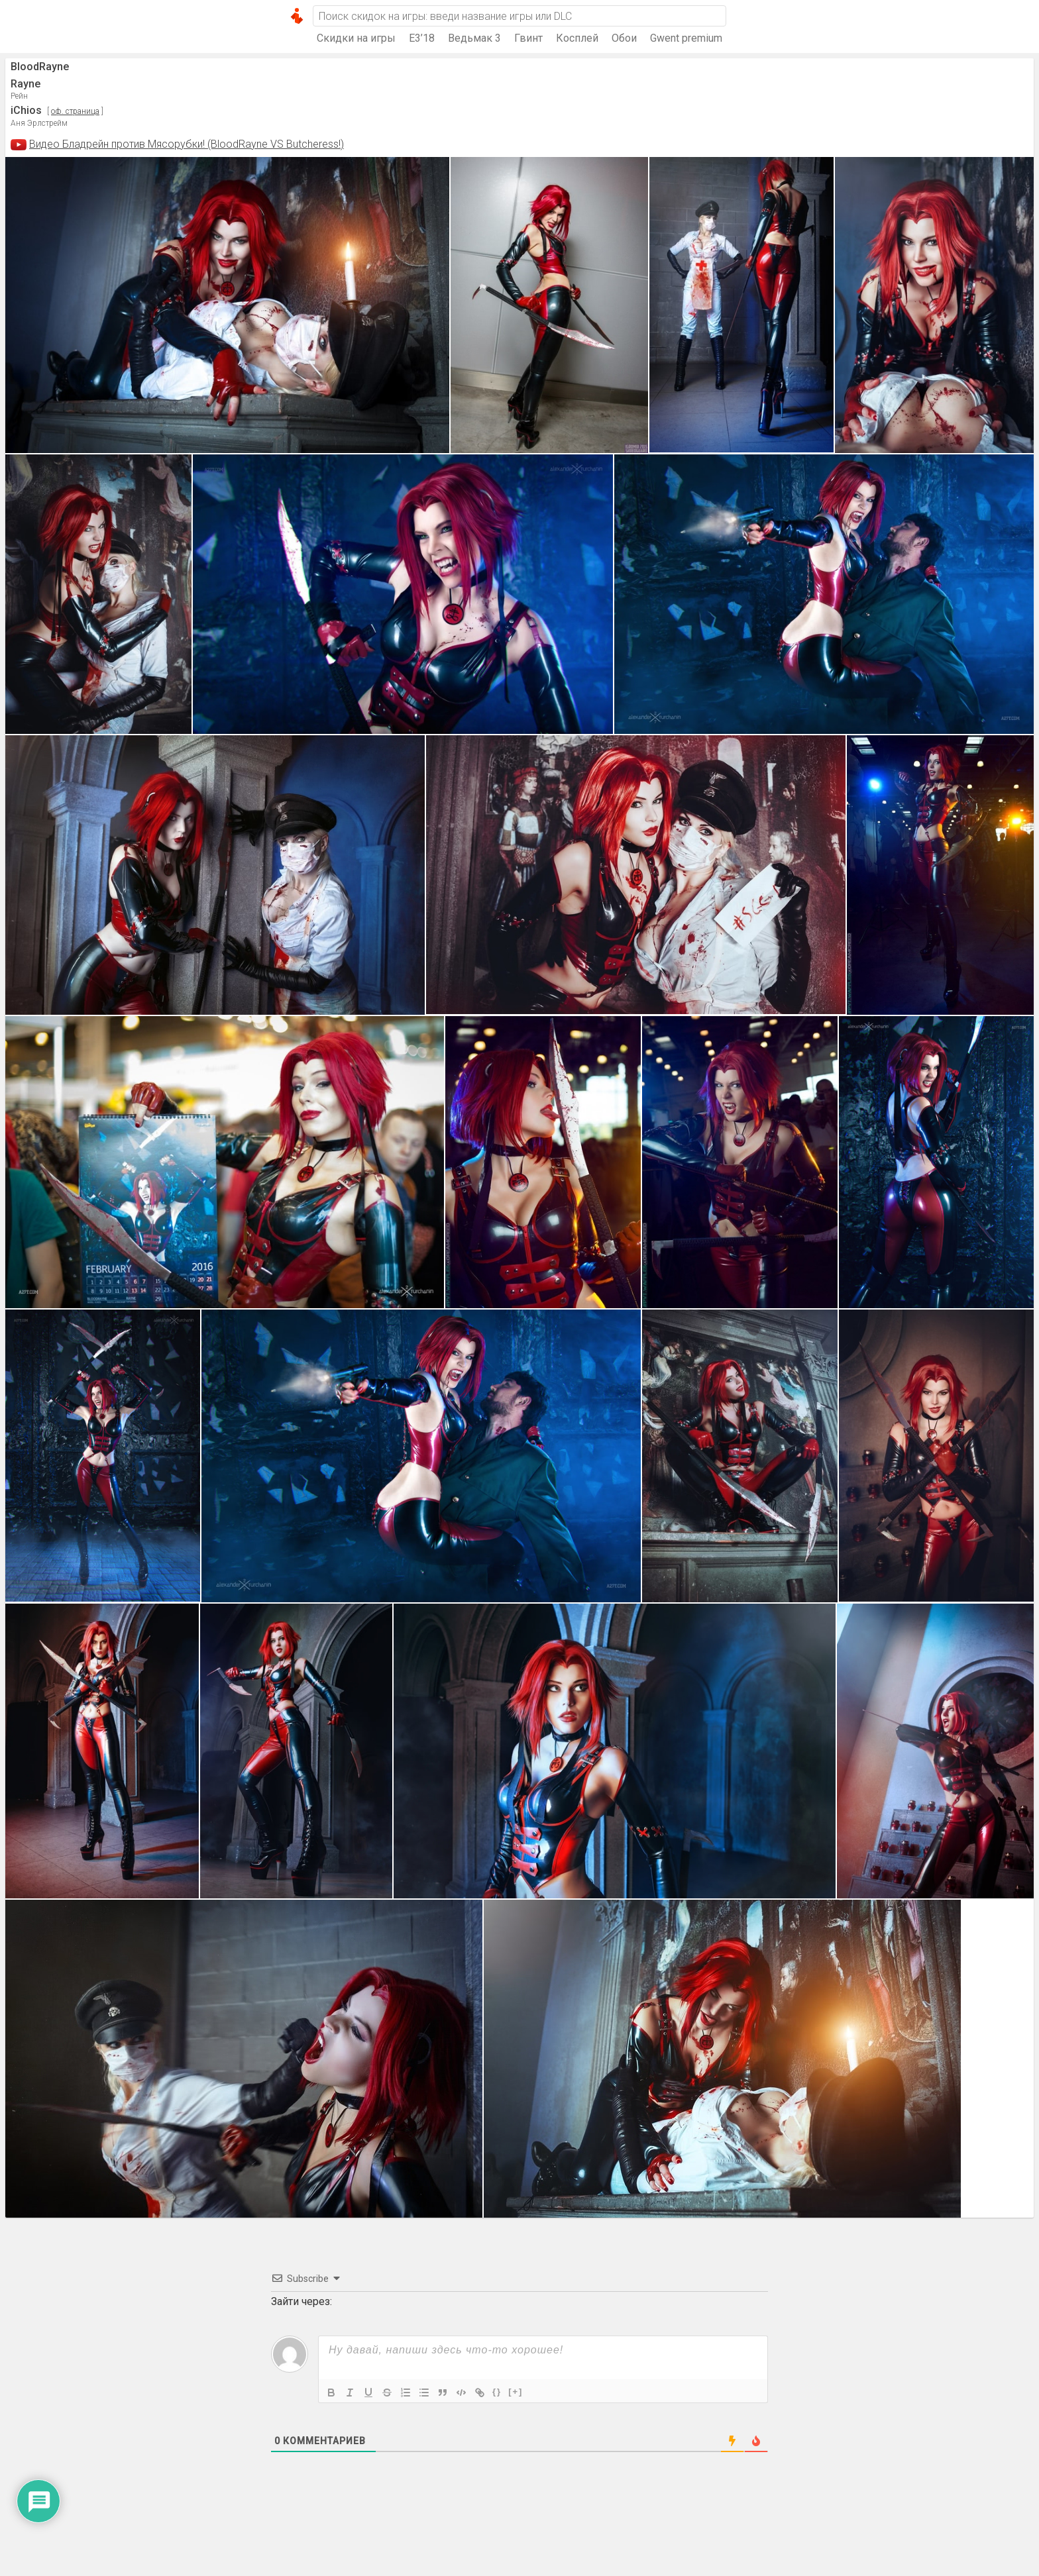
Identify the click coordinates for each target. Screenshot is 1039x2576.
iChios (26, 110)
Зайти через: (301, 2301)
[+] (515, 2391)
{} (497, 2391)
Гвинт (528, 38)
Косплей (577, 38)
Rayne (25, 83)
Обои (624, 38)
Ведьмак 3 (474, 38)
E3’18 (422, 38)
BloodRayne (40, 66)
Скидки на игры (356, 38)
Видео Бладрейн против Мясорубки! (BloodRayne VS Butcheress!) (186, 144)
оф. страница (75, 111)
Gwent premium (686, 38)
